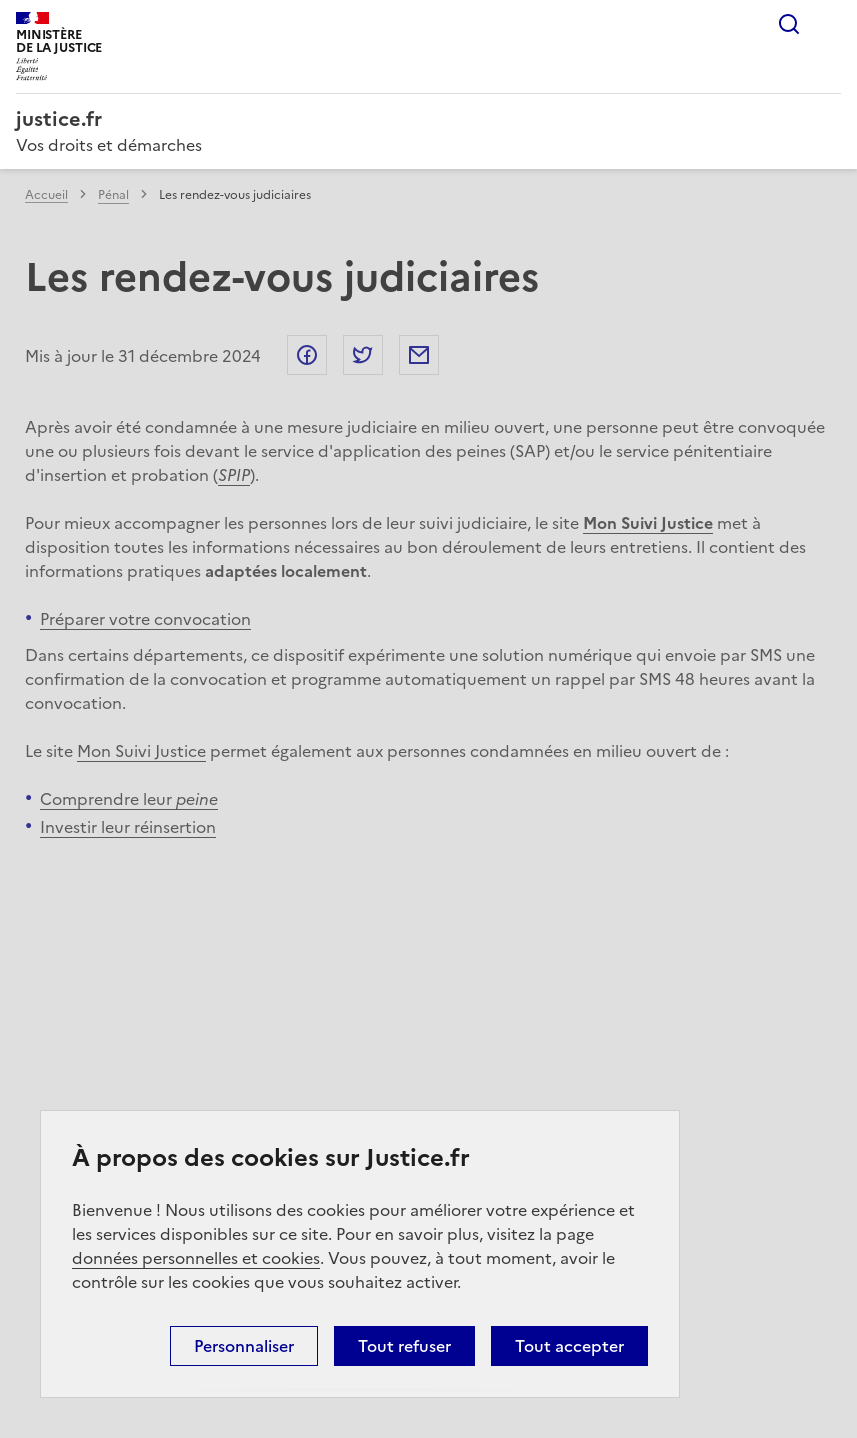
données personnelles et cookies (196, 1258)
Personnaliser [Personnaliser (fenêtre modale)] (244, 1346)
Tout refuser (404, 1346)
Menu (829, 24)
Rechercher (789, 24)
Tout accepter (569, 1346)
